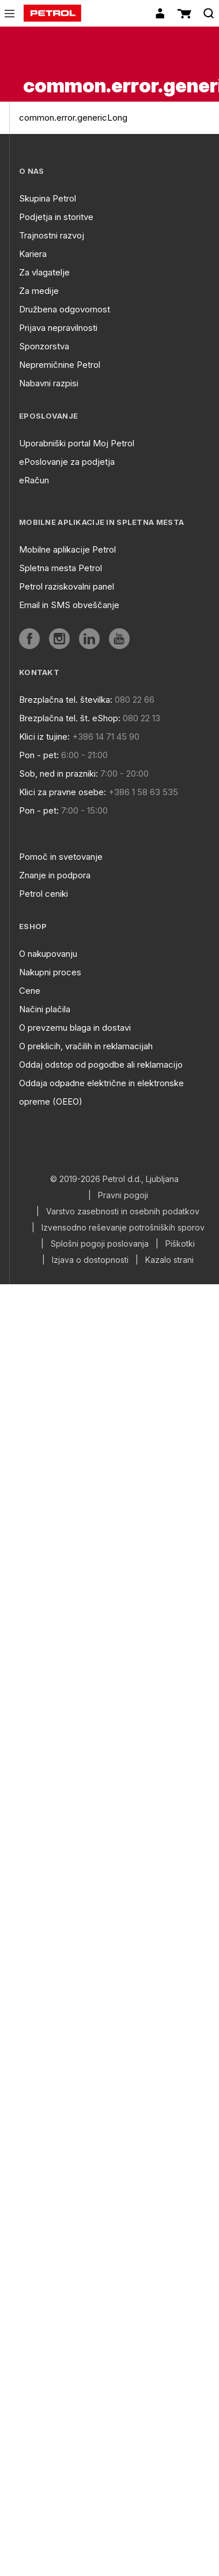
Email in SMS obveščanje (69, 604)
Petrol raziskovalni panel (66, 586)
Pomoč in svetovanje (61, 856)
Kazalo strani (169, 1260)
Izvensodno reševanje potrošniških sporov (123, 1227)
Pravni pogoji (123, 1195)
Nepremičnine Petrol (59, 364)
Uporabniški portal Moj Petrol (76, 443)
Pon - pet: (39, 755)
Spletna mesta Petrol (60, 567)
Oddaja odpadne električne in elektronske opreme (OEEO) (101, 1092)
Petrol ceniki (43, 893)
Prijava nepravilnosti (58, 327)
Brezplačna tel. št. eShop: (69, 718)
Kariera (33, 253)
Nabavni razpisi (48, 383)
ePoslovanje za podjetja (67, 461)
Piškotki (180, 1243)
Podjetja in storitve (56, 216)
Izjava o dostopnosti (90, 1260)
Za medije (39, 290)
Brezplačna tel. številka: (65, 699)
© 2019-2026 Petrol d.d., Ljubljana (114, 1179)
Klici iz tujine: (44, 736)
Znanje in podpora (54, 875)
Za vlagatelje (44, 272)
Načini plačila (44, 1009)
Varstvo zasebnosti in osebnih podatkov (122, 1211)
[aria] (29, 638)
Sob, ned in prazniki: (58, 773)
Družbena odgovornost (64, 309)
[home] (52, 13)
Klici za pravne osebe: (62, 791)
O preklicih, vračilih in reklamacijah (86, 1046)
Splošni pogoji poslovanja (100, 1243)
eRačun (34, 480)
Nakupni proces (50, 972)
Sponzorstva (44, 346)
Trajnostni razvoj (51, 235)
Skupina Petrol (47, 198)
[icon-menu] (9, 13)
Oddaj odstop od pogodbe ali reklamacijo (101, 1064)
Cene (29, 990)
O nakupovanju (48, 953)
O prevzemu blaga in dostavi (75, 1027)
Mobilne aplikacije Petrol (67, 549)
